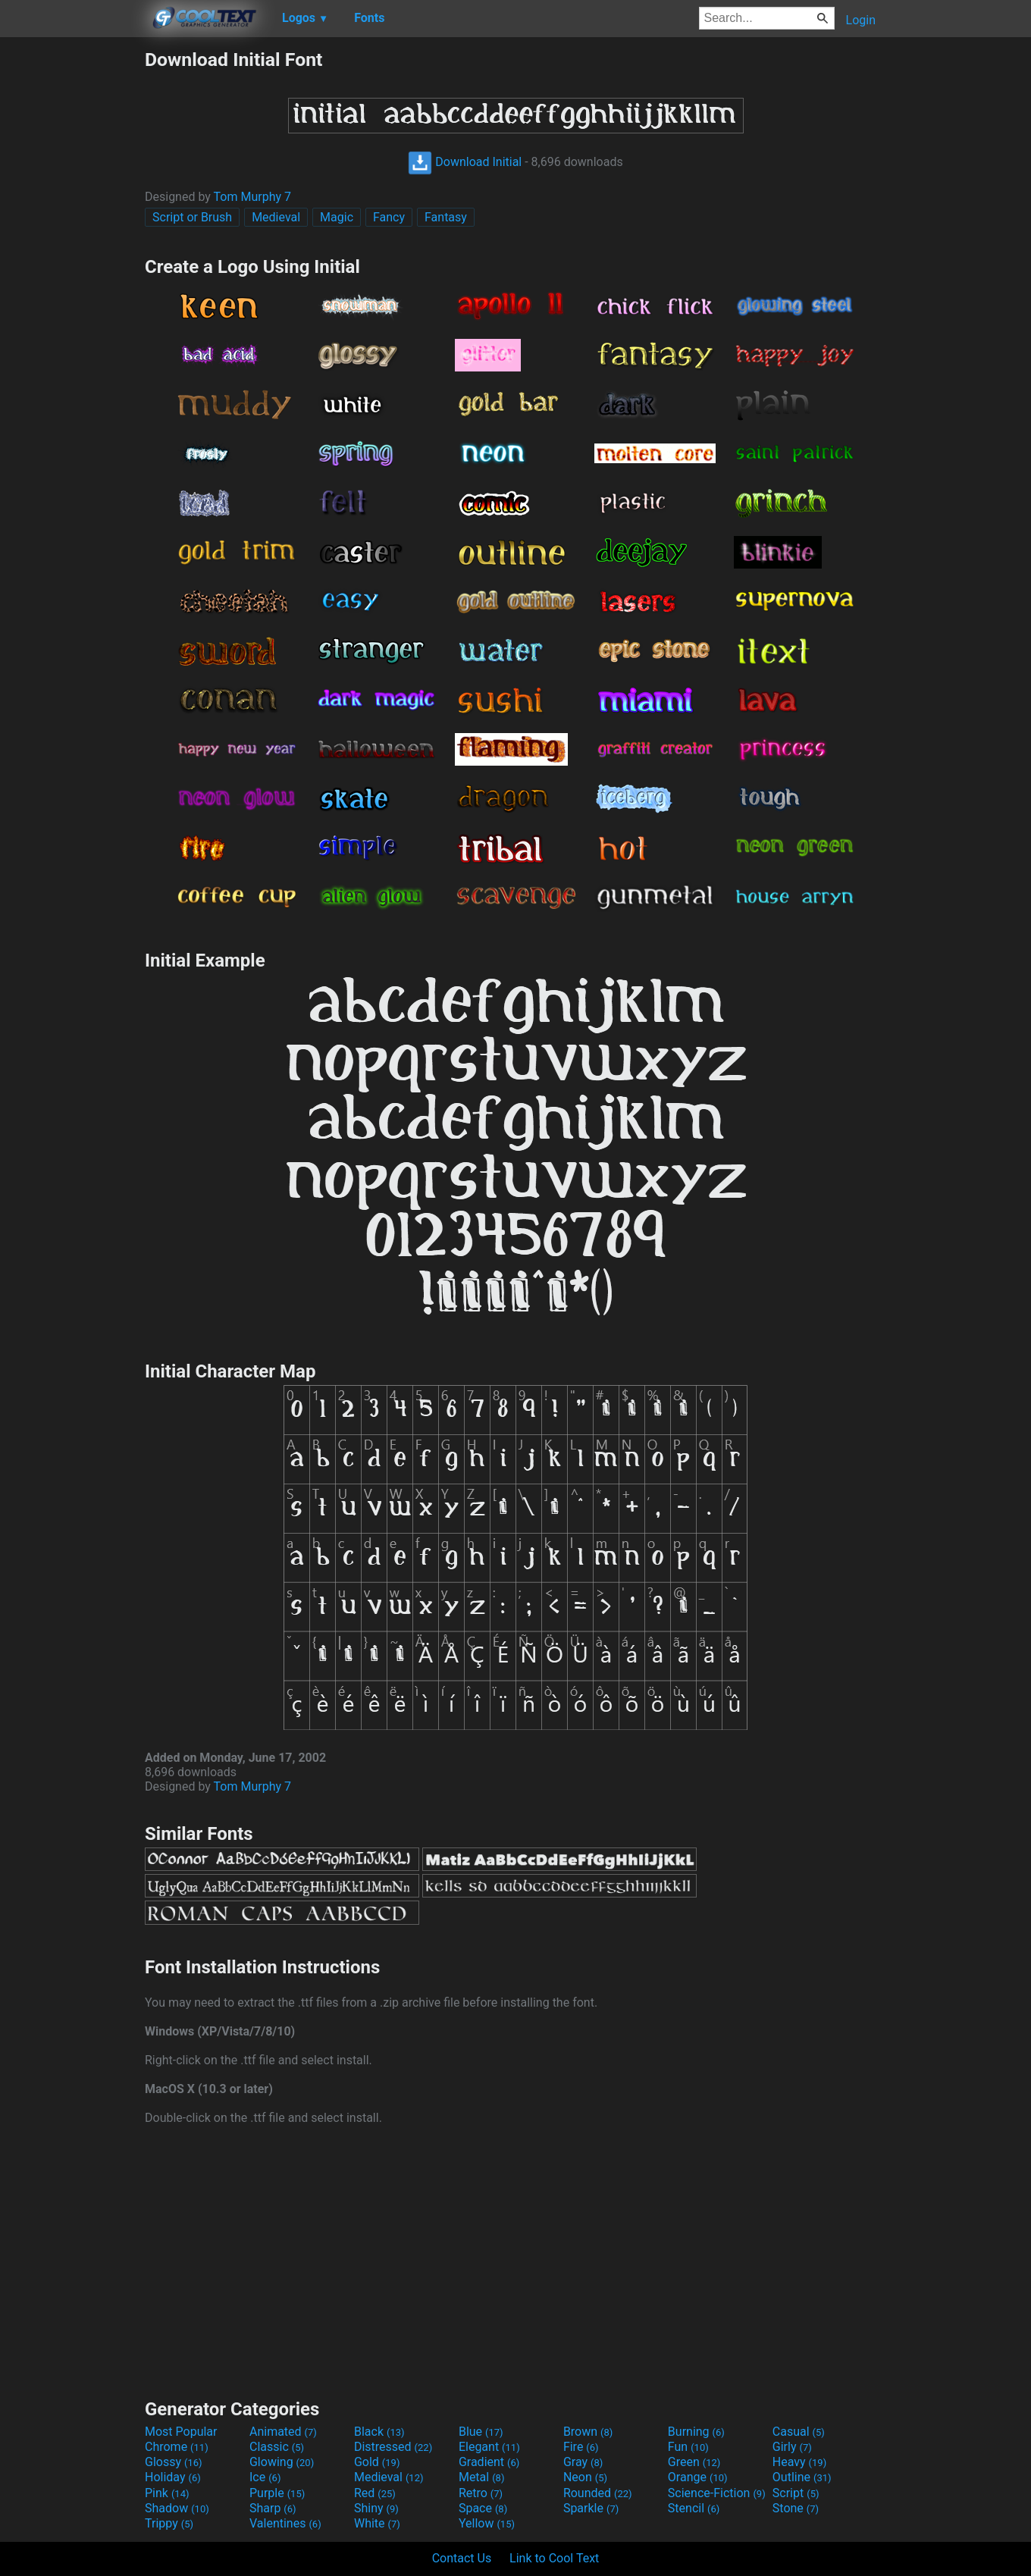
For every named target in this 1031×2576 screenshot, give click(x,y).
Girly (792, 2447)
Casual (798, 2431)
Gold (377, 2462)
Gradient (489, 2462)
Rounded (597, 2493)
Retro (481, 2493)
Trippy (169, 2523)
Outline (802, 2477)
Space (483, 2508)
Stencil (693, 2508)
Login (861, 20)
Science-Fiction (717, 2493)
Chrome (176, 2447)
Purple (277, 2493)
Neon (585, 2477)
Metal (482, 2477)
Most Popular (181, 2431)
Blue (481, 2431)
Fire (581, 2447)
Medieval (276, 217)
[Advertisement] (72, 276)
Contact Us (462, 2558)
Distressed (393, 2447)
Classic (276, 2447)
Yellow (487, 2523)
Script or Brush (192, 217)
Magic (336, 217)
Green (694, 2462)
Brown (588, 2431)
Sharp (272, 2508)
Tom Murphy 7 (252, 197)
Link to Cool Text (554, 2558)
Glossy (173, 2462)
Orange (698, 2477)
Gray (583, 2462)
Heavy (799, 2462)
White (377, 2523)
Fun (688, 2447)
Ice (264, 2477)
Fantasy (446, 217)
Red (375, 2493)
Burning (696, 2431)
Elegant (489, 2447)
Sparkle (591, 2508)
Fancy (389, 217)
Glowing (281, 2462)
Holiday (173, 2477)
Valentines (285, 2523)
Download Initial (465, 162)
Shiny (376, 2508)
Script (795, 2493)
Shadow (177, 2508)
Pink (167, 2493)
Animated (283, 2431)
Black (379, 2431)
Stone (795, 2508)
